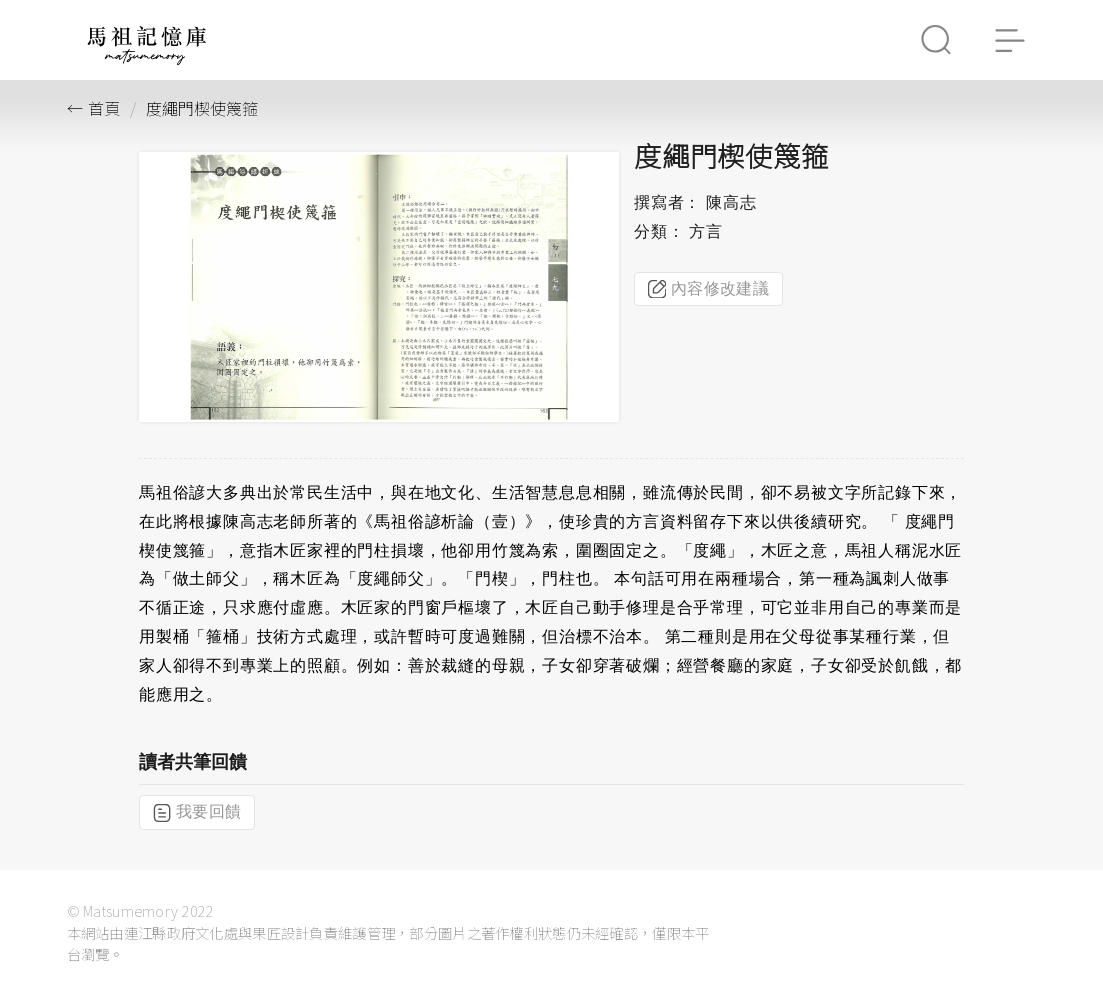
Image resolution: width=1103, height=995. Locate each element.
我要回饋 (197, 812)
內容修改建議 (708, 289)
